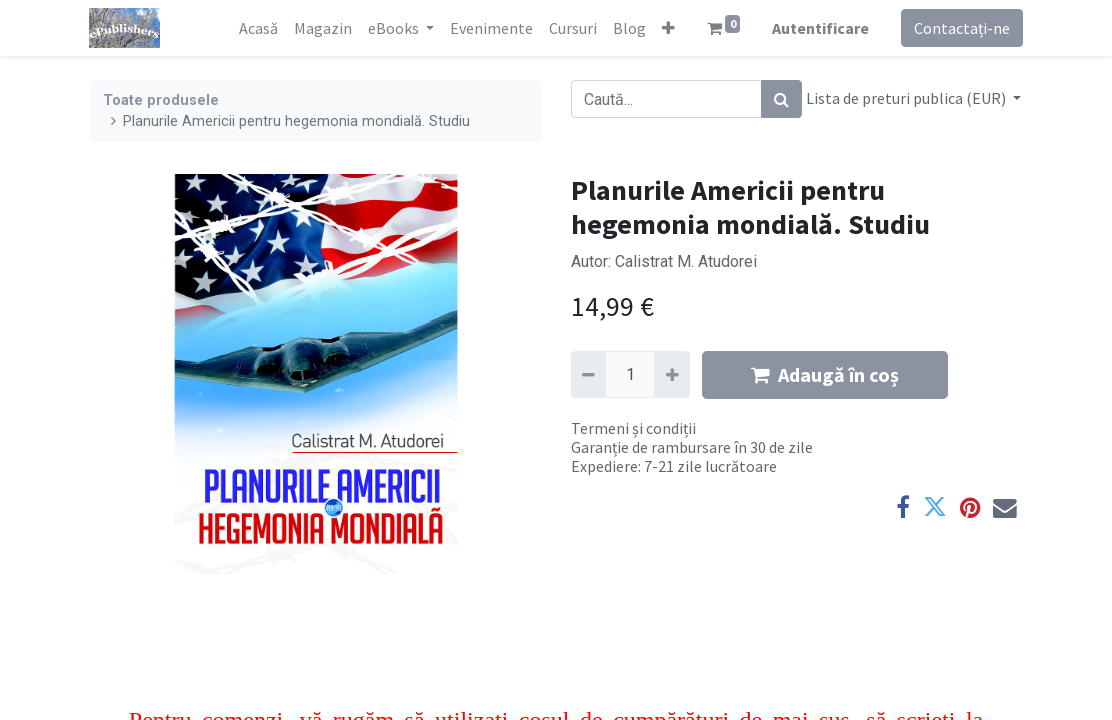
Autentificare (818, 28)
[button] (665, 28)
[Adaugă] (671, 374)
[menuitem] (255, 28)
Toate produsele (161, 100)
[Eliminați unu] (588, 374)
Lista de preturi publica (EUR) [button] (907, 98)
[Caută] (781, 99)
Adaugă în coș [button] (825, 374)
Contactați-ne (960, 28)
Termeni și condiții (633, 428)
